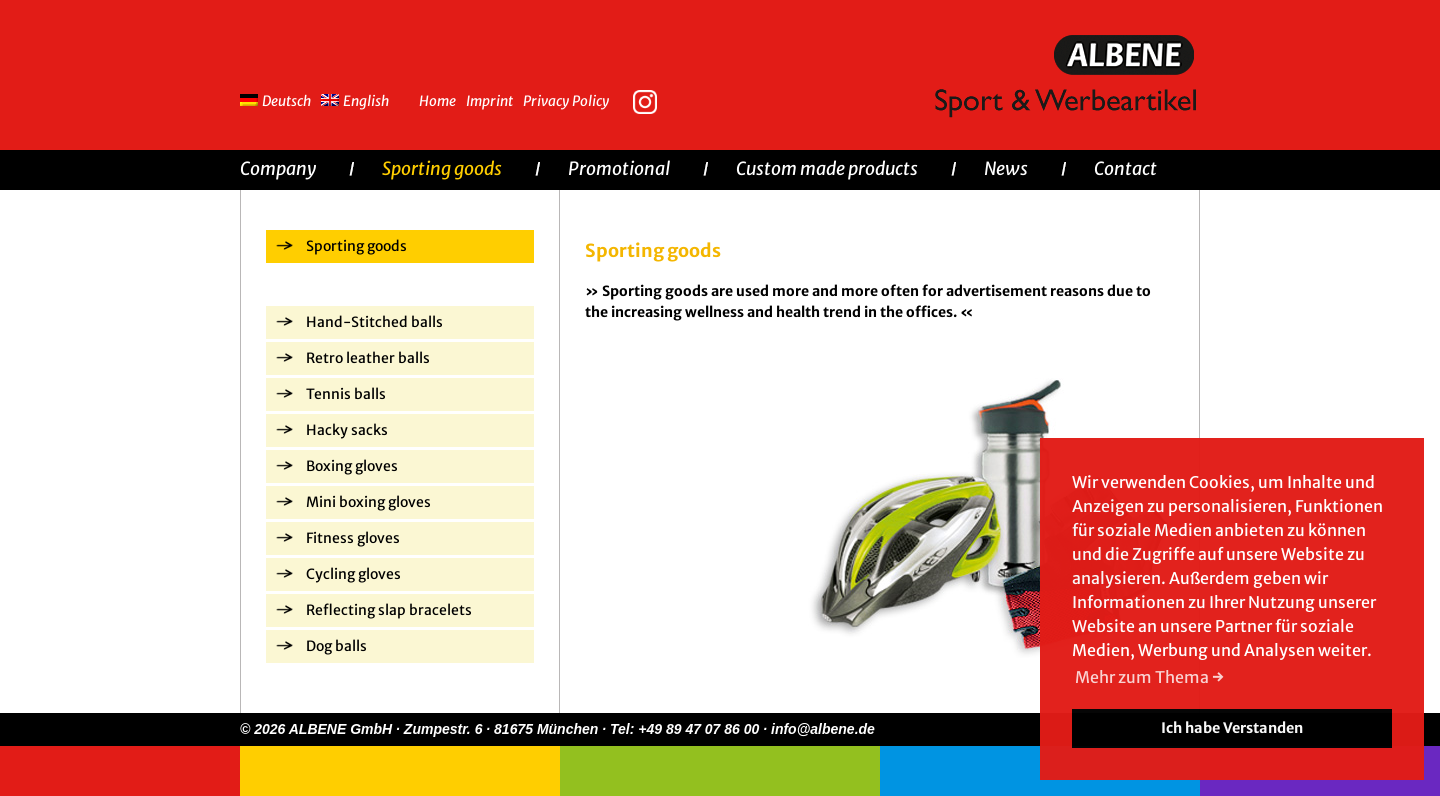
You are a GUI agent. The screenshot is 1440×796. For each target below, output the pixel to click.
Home (437, 101)
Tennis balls (346, 394)
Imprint (489, 101)
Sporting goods (442, 168)
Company (278, 168)
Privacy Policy (566, 101)
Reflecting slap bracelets (389, 610)
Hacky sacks (347, 430)
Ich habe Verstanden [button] (1232, 728)
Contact (1125, 168)
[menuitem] (280, 98)
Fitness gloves (353, 538)
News (1006, 168)
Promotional (619, 168)
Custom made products (827, 168)
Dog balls (336, 646)
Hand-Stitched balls (374, 322)
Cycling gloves (353, 574)
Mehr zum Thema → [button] (1149, 677)
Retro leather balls (368, 358)
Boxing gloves (352, 466)
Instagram (650, 100)
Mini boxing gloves (368, 502)
